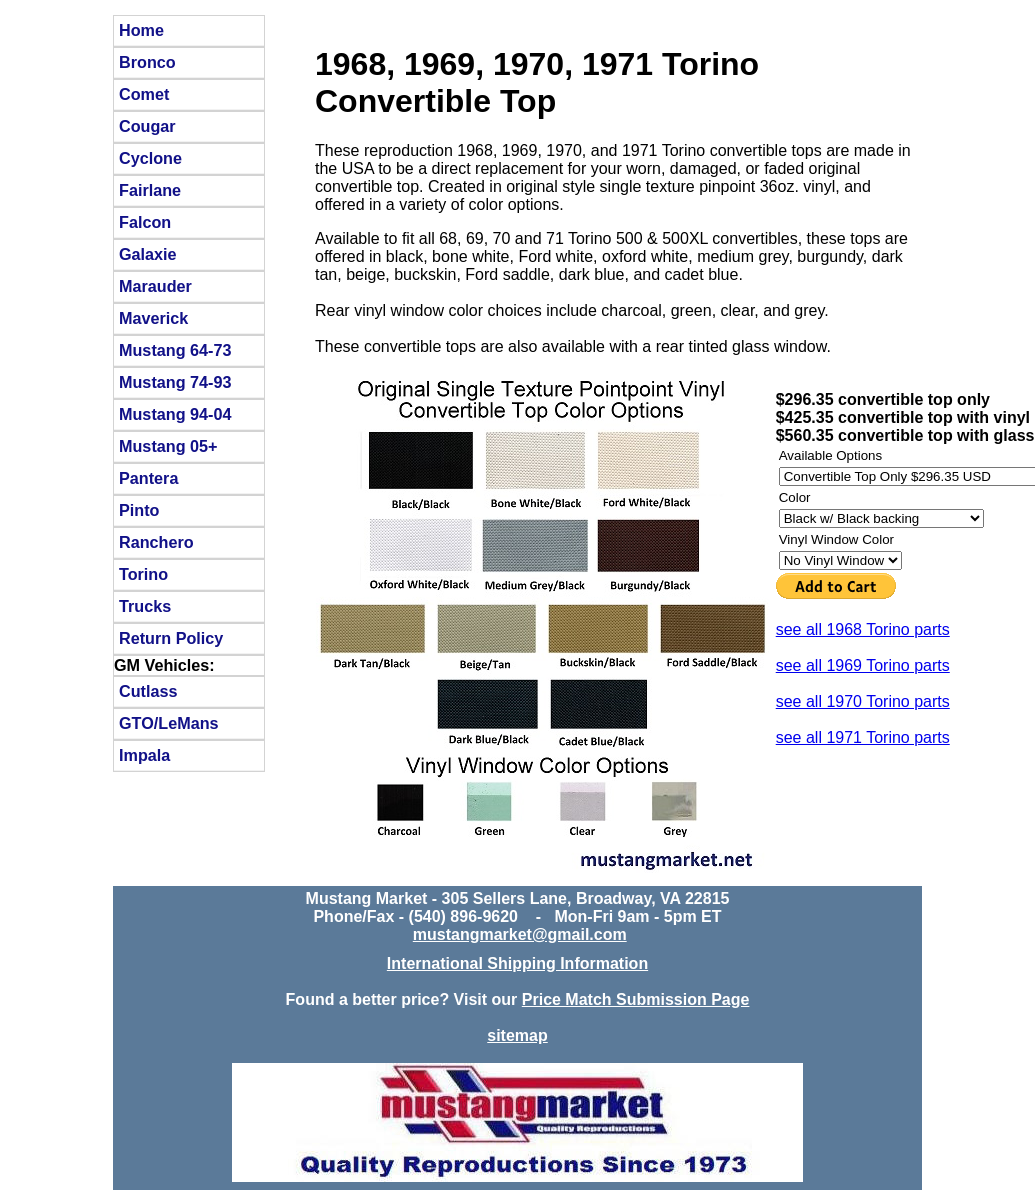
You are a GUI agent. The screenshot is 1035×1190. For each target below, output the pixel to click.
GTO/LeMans (169, 723)
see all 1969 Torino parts (863, 665)
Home (141, 30)
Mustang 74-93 (175, 382)
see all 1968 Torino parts (863, 629)
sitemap (517, 1035)
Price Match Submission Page (636, 999)
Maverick (153, 318)
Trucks (145, 606)
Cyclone (150, 158)
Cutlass (148, 691)
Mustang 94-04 (175, 414)
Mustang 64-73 (175, 350)
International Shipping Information (517, 963)
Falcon (145, 222)
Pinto (139, 510)
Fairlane (150, 190)
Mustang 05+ (168, 446)
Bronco (147, 62)
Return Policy (171, 638)
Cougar (147, 126)
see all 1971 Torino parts (863, 737)
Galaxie (148, 254)
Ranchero (156, 542)
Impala (144, 755)
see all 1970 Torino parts (863, 701)
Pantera (148, 478)
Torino (143, 574)
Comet (144, 94)
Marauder (155, 286)
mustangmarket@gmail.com (520, 934)
